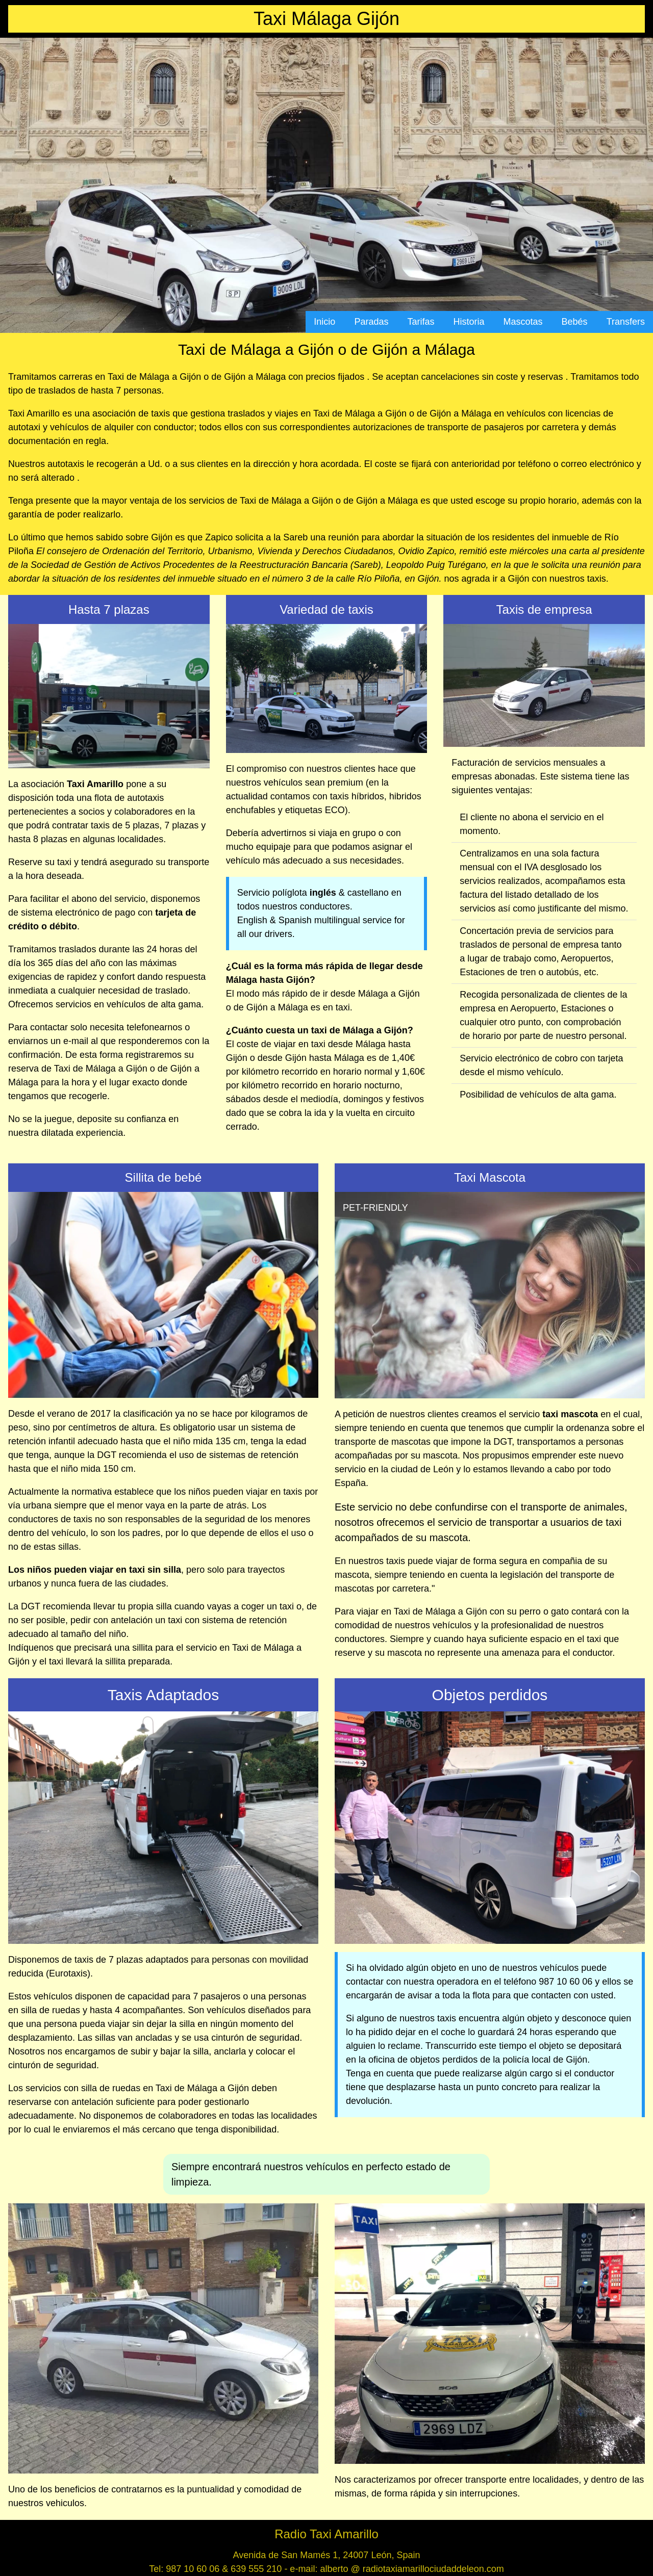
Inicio (324, 322)
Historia (469, 322)
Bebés (575, 322)
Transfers (626, 322)
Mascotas (523, 322)
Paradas (371, 322)
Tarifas (420, 322)
